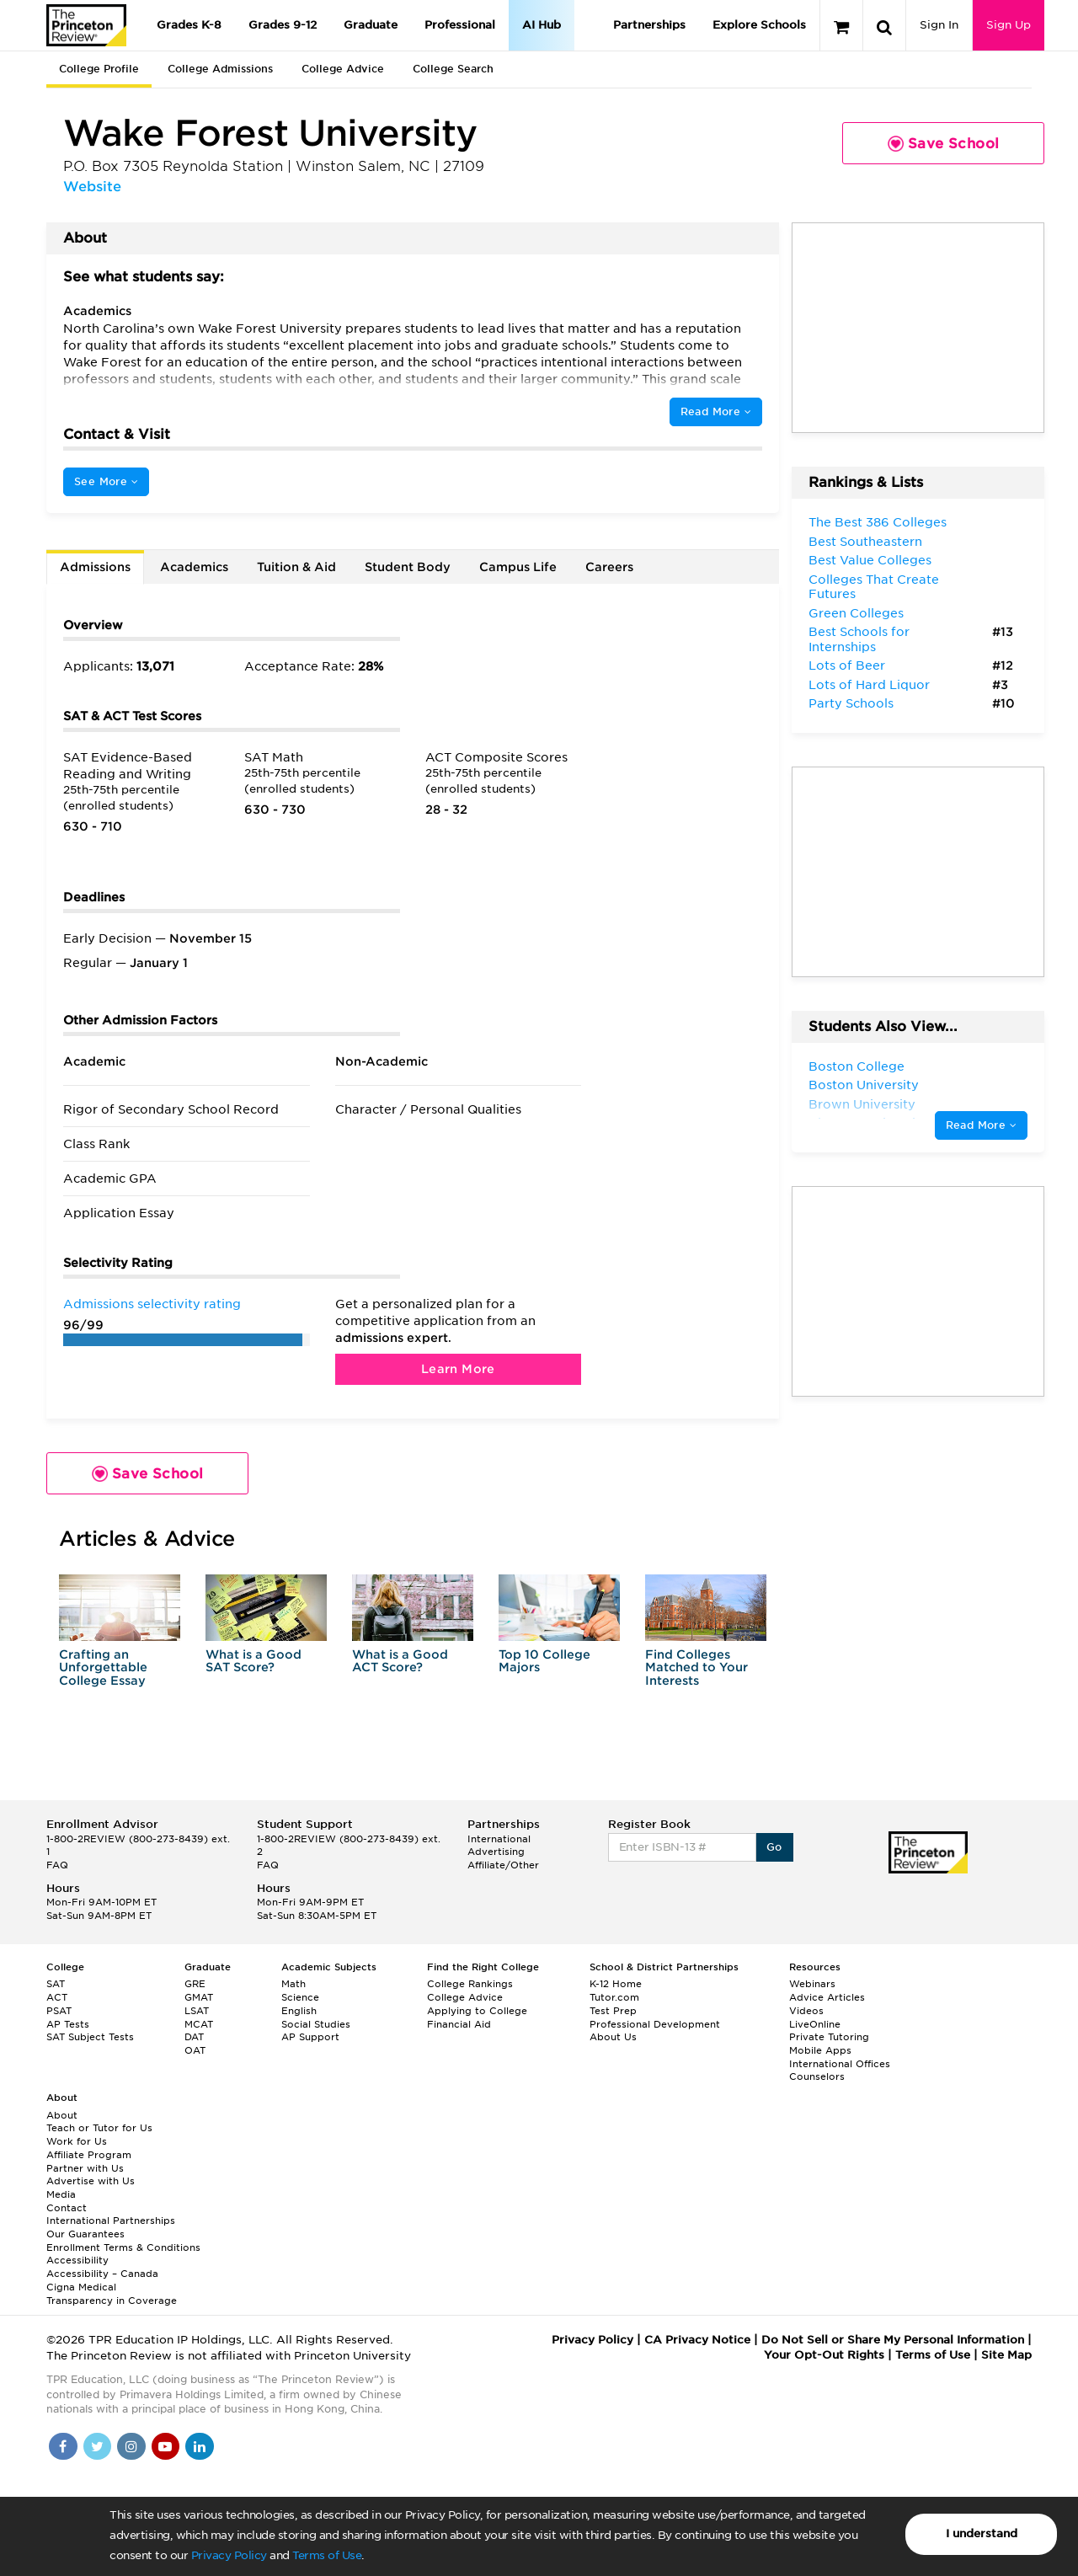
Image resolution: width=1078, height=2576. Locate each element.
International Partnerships (110, 2220)
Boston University (863, 1085)
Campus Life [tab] (518, 567)
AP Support (310, 2037)
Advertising (496, 1851)
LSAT (196, 2011)
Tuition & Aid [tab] (296, 567)
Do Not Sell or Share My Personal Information (892, 2339)
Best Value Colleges (869, 560)
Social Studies (315, 2024)
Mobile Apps (820, 2050)
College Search (453, 68)
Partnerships (649, 25)
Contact (66, 2208)
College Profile (99, 68)
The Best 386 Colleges (877, 522)
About (61, 2115)
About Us (613, 2037)
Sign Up (1008, 25)
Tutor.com (614, 1997)
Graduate (371, 25)
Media (61, 2194)
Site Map (1006, 2355)
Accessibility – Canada (102, 2273)
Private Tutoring (829, 2037)
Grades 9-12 (282, 25)
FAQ (57, 1865)
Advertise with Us (90, 2181)
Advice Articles (827, 1997)
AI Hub (541, 25)
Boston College (856, 1066)
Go (774, 1847)
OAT (194, 2050)
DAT (194, 2037)
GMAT (198, 1997)
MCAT (198, 2024)
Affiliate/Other (503, 1865)
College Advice (343, 68)
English (299, 2011)
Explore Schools (759, 25)
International (499, 1839)
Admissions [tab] (95, 567)
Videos (806, 2011)
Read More (715, 411)
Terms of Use (326, 2555)
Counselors (817, 2076)
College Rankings (470, 1984)
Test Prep (613, 2011)
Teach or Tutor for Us (99, 2128)
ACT (56, 1997)
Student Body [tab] (408, 567)
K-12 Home (616, 1984)
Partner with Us (85, 2168)
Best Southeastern (865, 541)
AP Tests (67, 2024)
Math (293, 1984)
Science (300, 1997)
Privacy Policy (229, 2555)
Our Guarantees (85, 2234)
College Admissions (220, 68)
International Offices (839, 2064)
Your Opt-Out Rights (824, 2355)
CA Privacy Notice (697, 2339)
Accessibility (77, 2260)
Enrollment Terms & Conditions (123, 2247)
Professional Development (655, 2024)
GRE (194, 1984)
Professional (459, 25)
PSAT (59, 2011)
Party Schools (851, 703)
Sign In (939, 25)
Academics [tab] (194, 567)
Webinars (812, 1984)
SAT (55, 1984)
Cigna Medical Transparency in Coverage (111, 2293)
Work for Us (76, 2141)
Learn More (458, 1369)
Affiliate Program (88, 2155)
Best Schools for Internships (859, 639)
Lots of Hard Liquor (869, 685)
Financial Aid (459, 2024)
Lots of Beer (846, 665)
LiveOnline (815, 2024)
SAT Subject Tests (90, 2037)
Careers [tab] (609, 567)
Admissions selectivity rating (152, 1304)
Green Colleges (856, 613)
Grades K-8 (189, 25)
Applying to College (477, 2011)
